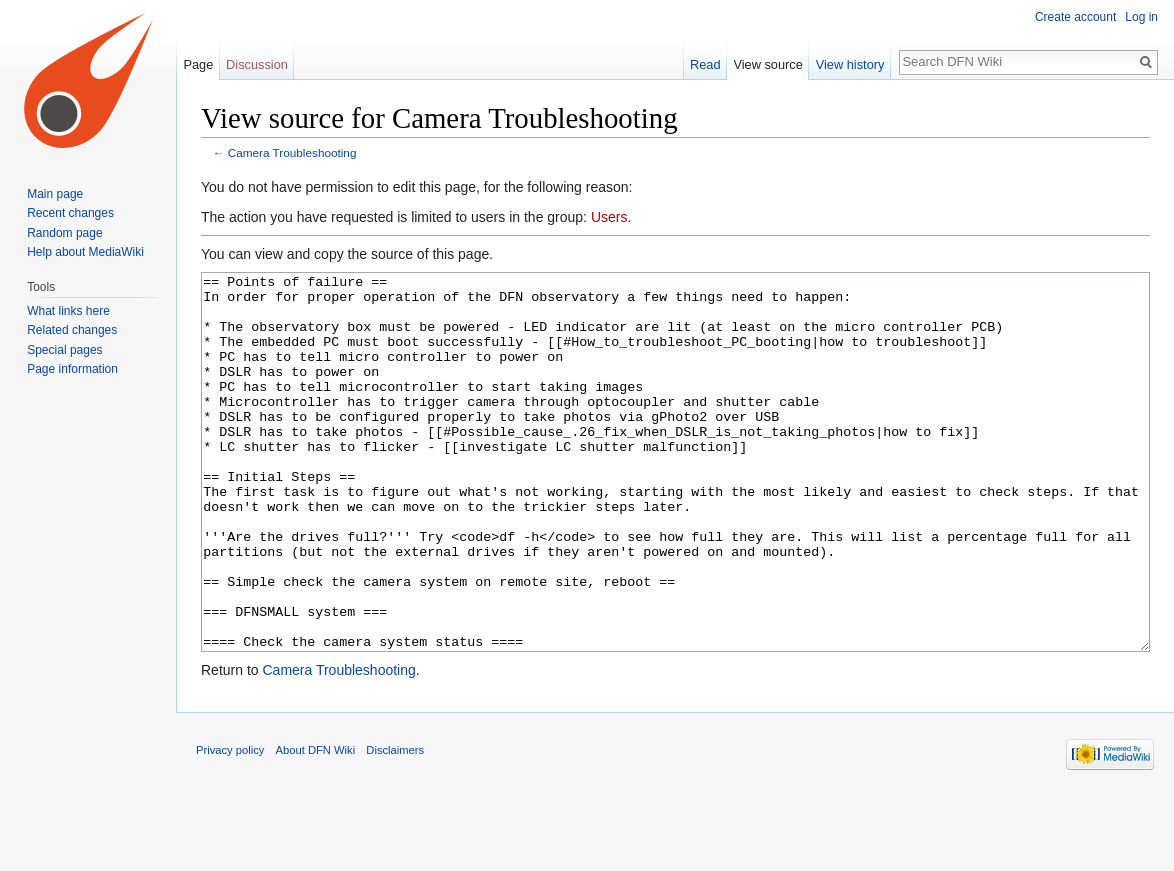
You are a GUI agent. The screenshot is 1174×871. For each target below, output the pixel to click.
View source (767, 64)
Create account (1075, 17)
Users (609, 217)
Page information (72, 369)
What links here (68, 311)
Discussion (257, 64)
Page (198, 64)
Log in (1141, 17)
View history (850, 64)
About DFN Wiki (316, 825)
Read (705, 64)
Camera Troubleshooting (292, 152)
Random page (64, 233)
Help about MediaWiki (85, 252)
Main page (55, 194)
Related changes (72, 330)
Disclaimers (395, 825)
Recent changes (70, 213)
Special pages (64, 350)
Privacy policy (230, 825)
